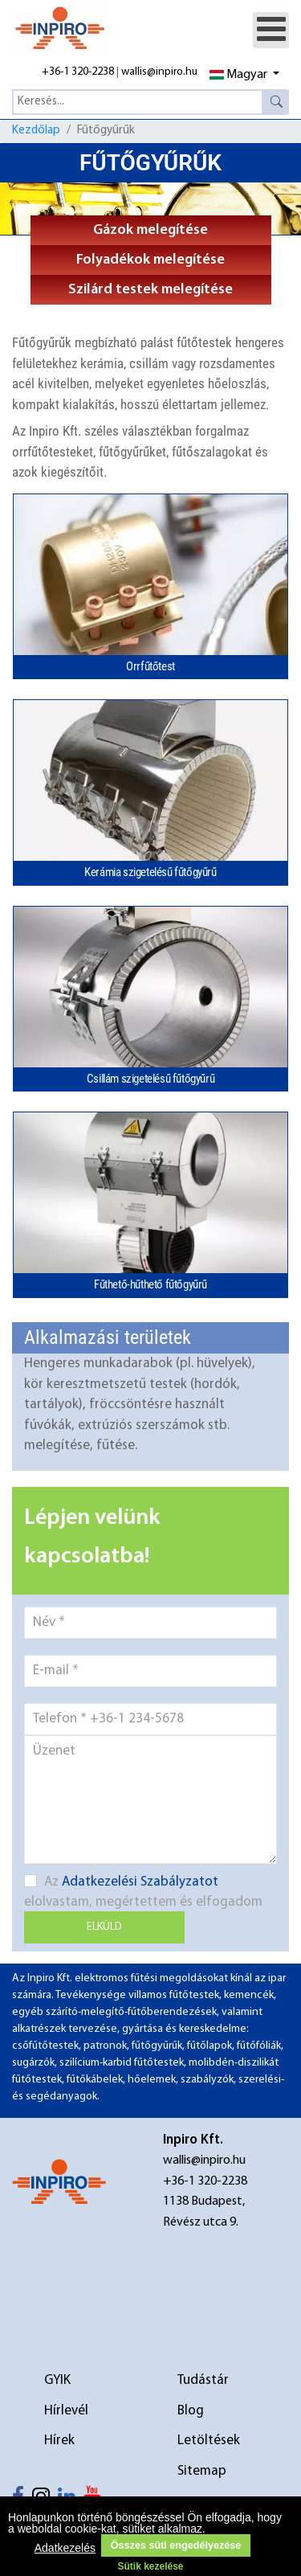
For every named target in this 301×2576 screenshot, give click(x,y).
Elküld (104, 1927)
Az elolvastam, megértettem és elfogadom (143, 1892)
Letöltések (208, 2440)
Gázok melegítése (150, 230)
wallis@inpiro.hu (159, 72)
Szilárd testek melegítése (150, 289)
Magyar (238, 74)
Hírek (59, 2440)
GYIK (57, 2380)
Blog (190, 2411)
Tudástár (203, 2380)
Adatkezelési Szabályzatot (140, 1882)
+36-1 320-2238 (78, 72)
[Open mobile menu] (271, 30)
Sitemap (201, 2471)
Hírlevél (66, 2411)
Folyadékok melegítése (150, 260)
